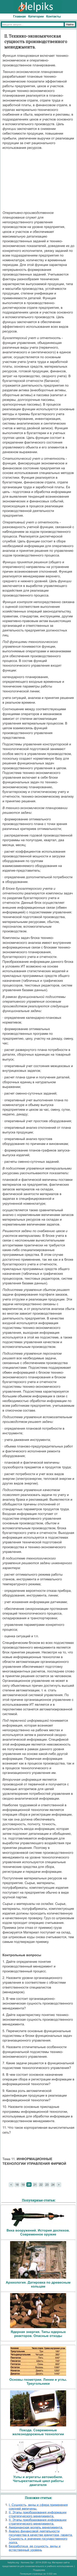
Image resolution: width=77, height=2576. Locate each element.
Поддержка (39, 2570)
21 (34, 2184)
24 (52, 2184)
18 (17, 2184)
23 (46, 2184)
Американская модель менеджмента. (36, 2527)
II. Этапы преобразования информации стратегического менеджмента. (38, 2514)
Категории (36, 16)
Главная (19, 16)
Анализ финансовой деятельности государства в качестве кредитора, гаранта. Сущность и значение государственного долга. (41, 2536)
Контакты (53, 16)
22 (40, 2184)
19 (22, 2184)
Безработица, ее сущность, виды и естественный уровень (35, 2548)
